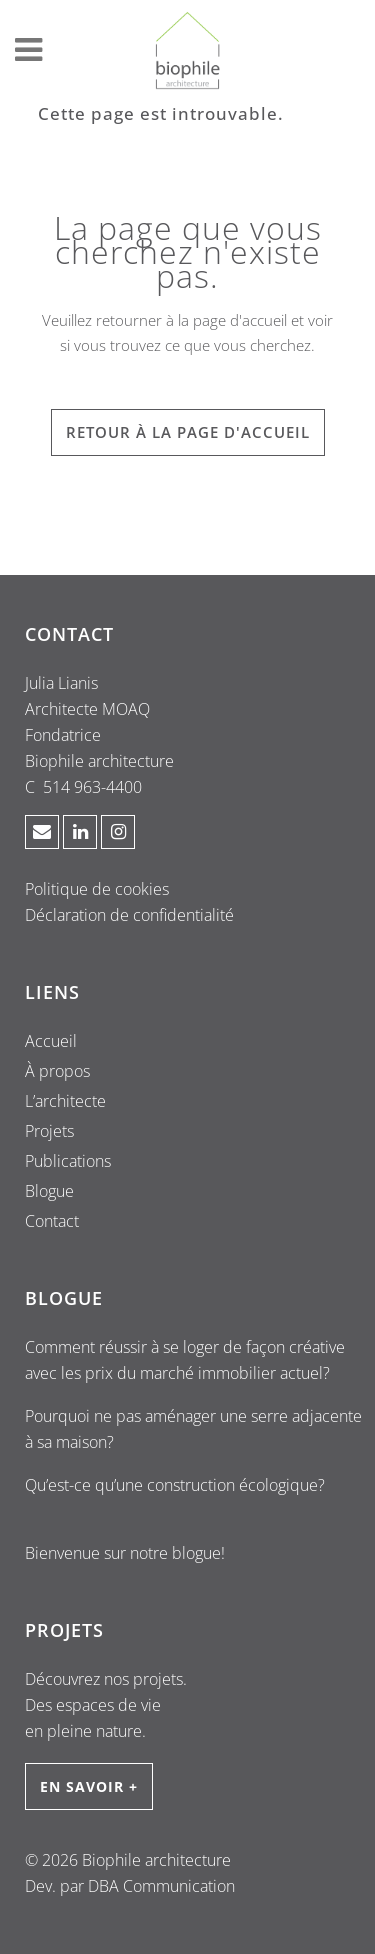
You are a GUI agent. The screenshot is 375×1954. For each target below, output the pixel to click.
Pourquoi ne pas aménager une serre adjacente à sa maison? (193, 1429)
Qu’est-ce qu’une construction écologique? (175, 1485)
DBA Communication (161, 1886)
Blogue (49, 1191)
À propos (57, 1071)
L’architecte (65, 1101)
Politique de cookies (97, 889)
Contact (52, 1221)
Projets (49, 1131)
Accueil (51, 1041)
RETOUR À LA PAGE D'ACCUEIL (188, 432)
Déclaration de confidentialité (129, 915)
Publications (68, 1161)
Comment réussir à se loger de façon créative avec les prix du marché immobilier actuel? (185, 1360)
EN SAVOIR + (89, 1786)
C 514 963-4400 (83, 787)
